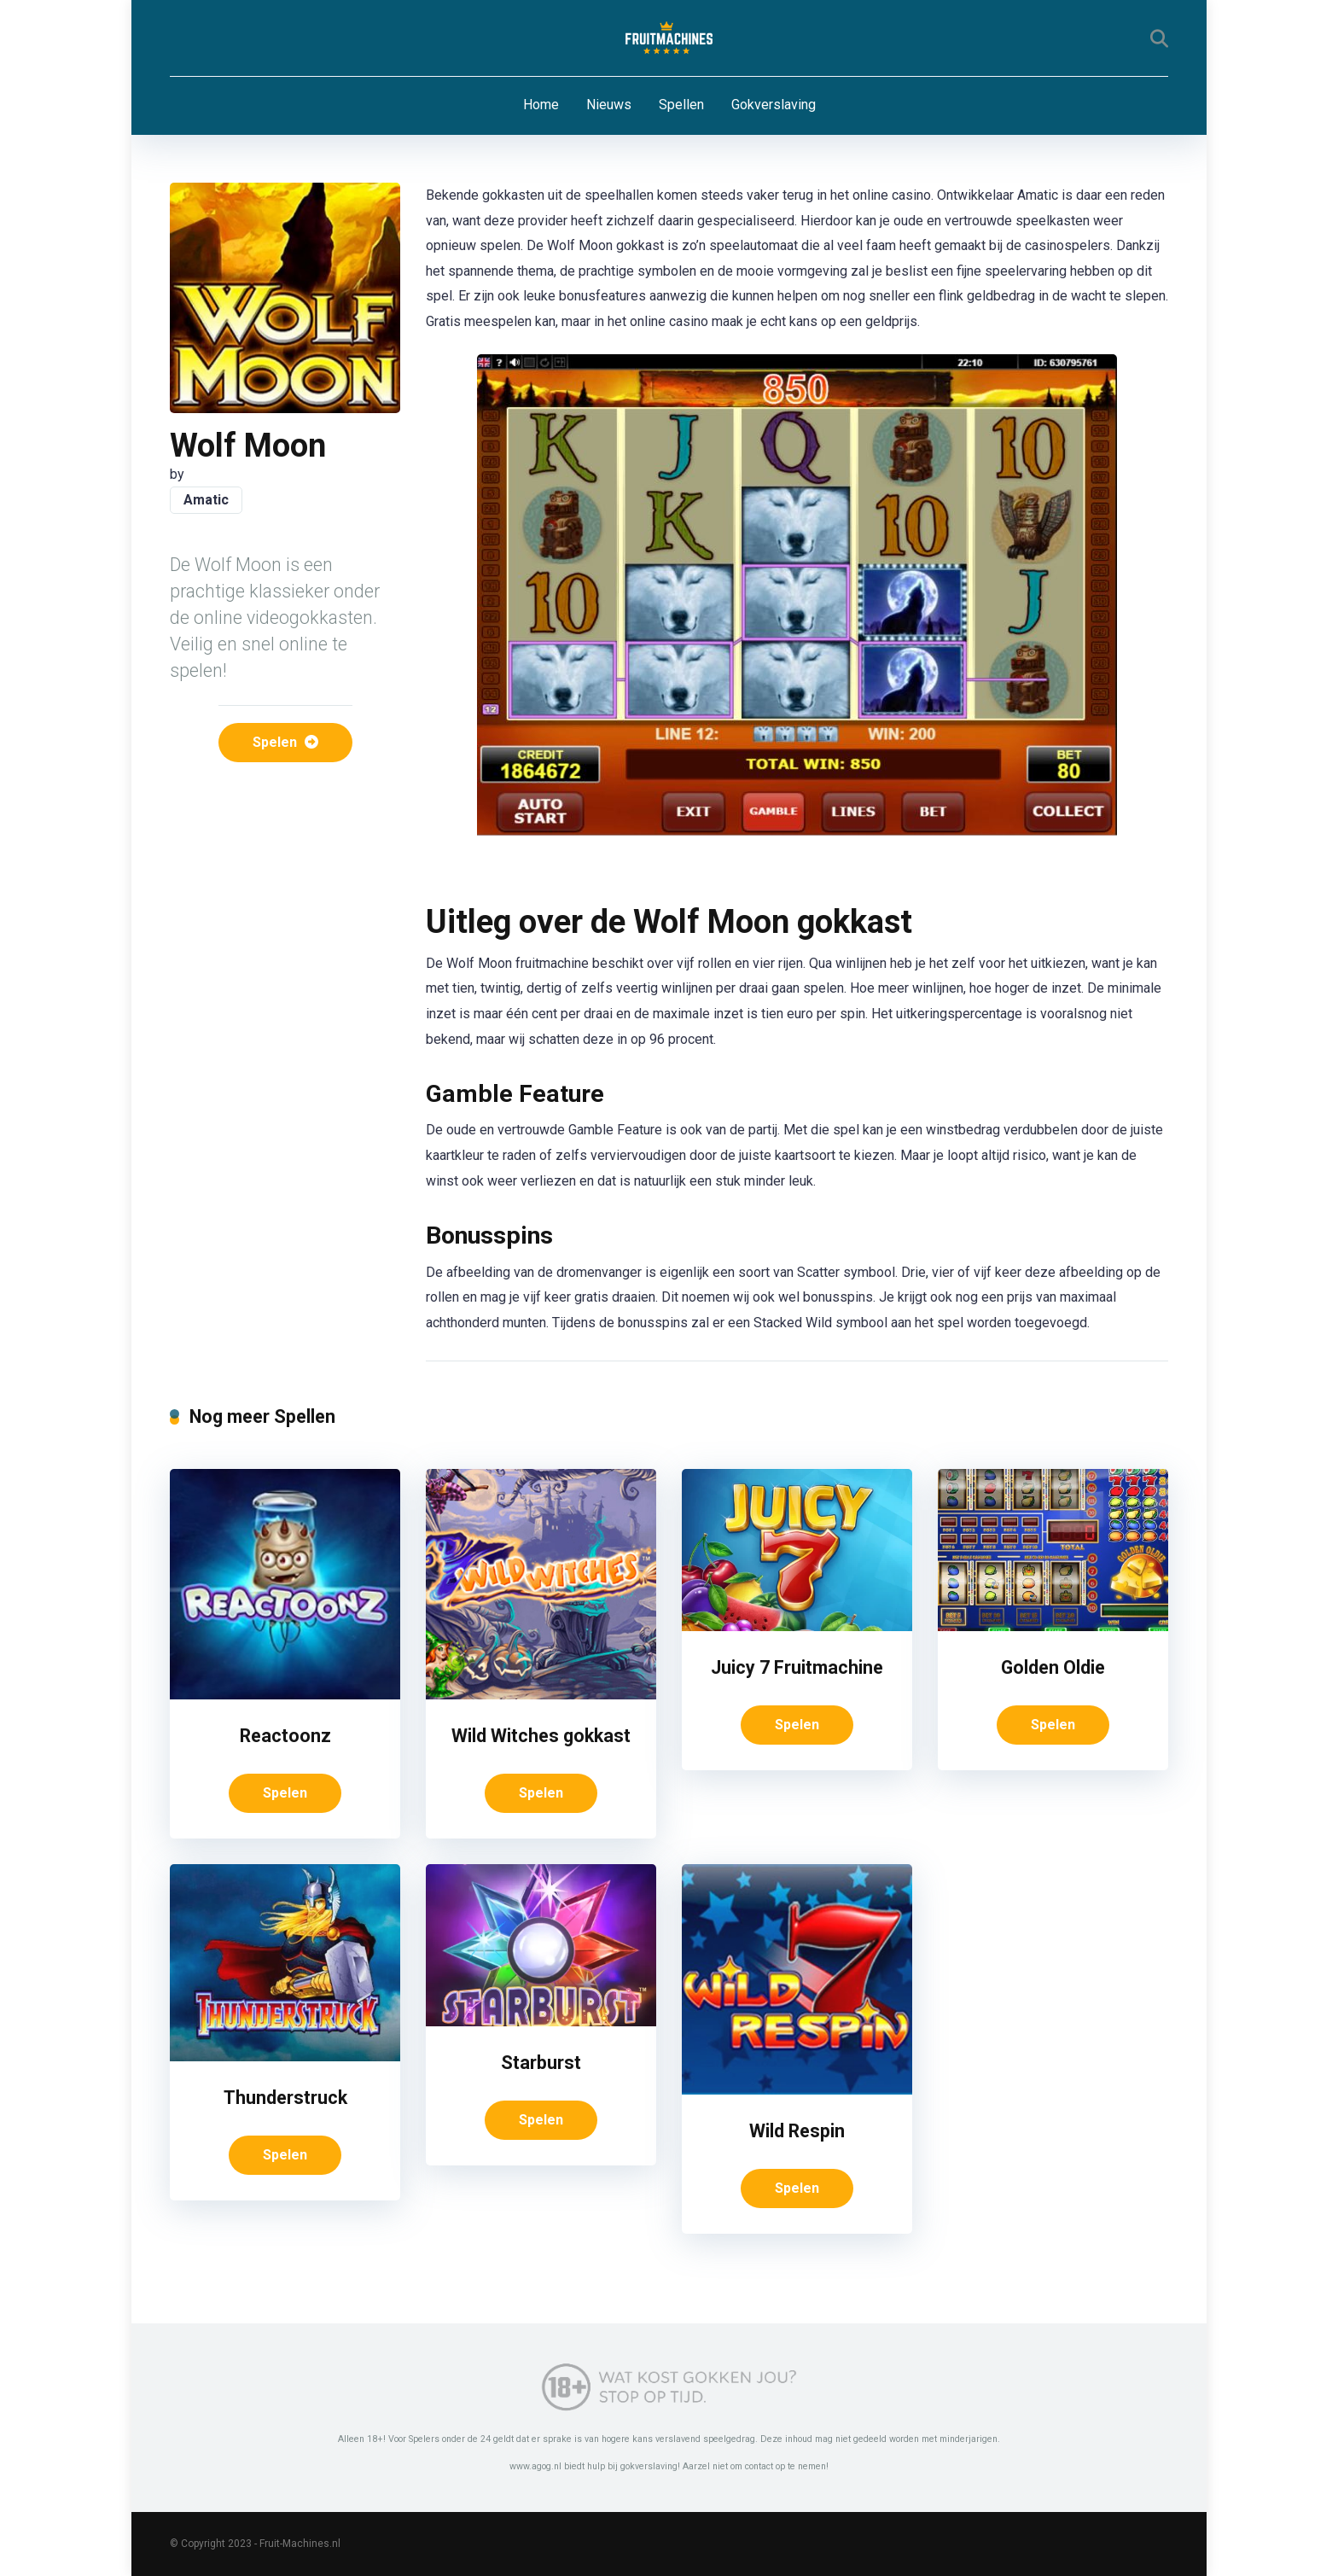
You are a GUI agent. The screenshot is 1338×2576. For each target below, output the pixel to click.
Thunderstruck (285, 2097)
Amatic (206, 500)
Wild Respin (797, 2131)
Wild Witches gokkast (541, 1735)
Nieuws (608, 104)
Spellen (681, 104)
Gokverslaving (773, 104)
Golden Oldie (1053, 1667)
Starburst (541, 2062)
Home (541, 104)
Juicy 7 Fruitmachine (797, 1667)
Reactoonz (285, 1735)
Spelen (285, 742)
